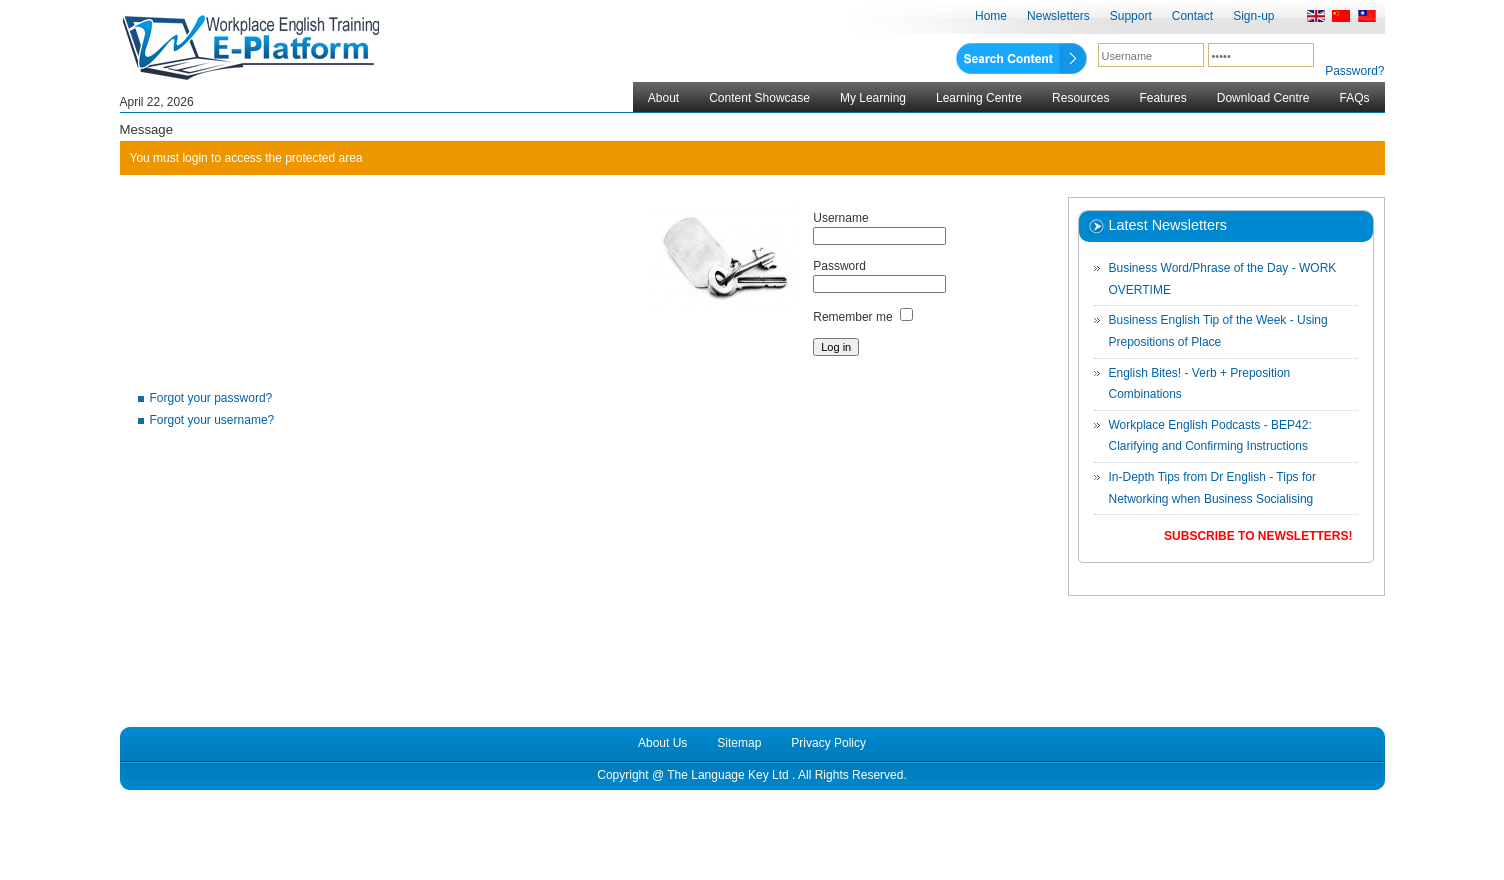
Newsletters (1058, 16)
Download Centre (1263, 98)
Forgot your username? (212, 420)
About (663, 98)
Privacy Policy (828, 743)
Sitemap (739, 743)
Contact (1192, 16)
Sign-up (1253, 16)
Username (840, 218)
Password (839, 266)
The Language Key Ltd (727, 775)
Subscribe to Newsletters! (1258, 536)
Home (991, 16)
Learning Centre (979, 98)
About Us (662, 743)
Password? (1354, 71)
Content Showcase (759, 98)
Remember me (852, 317)
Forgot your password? (211, 398)
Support (1131, 16)
